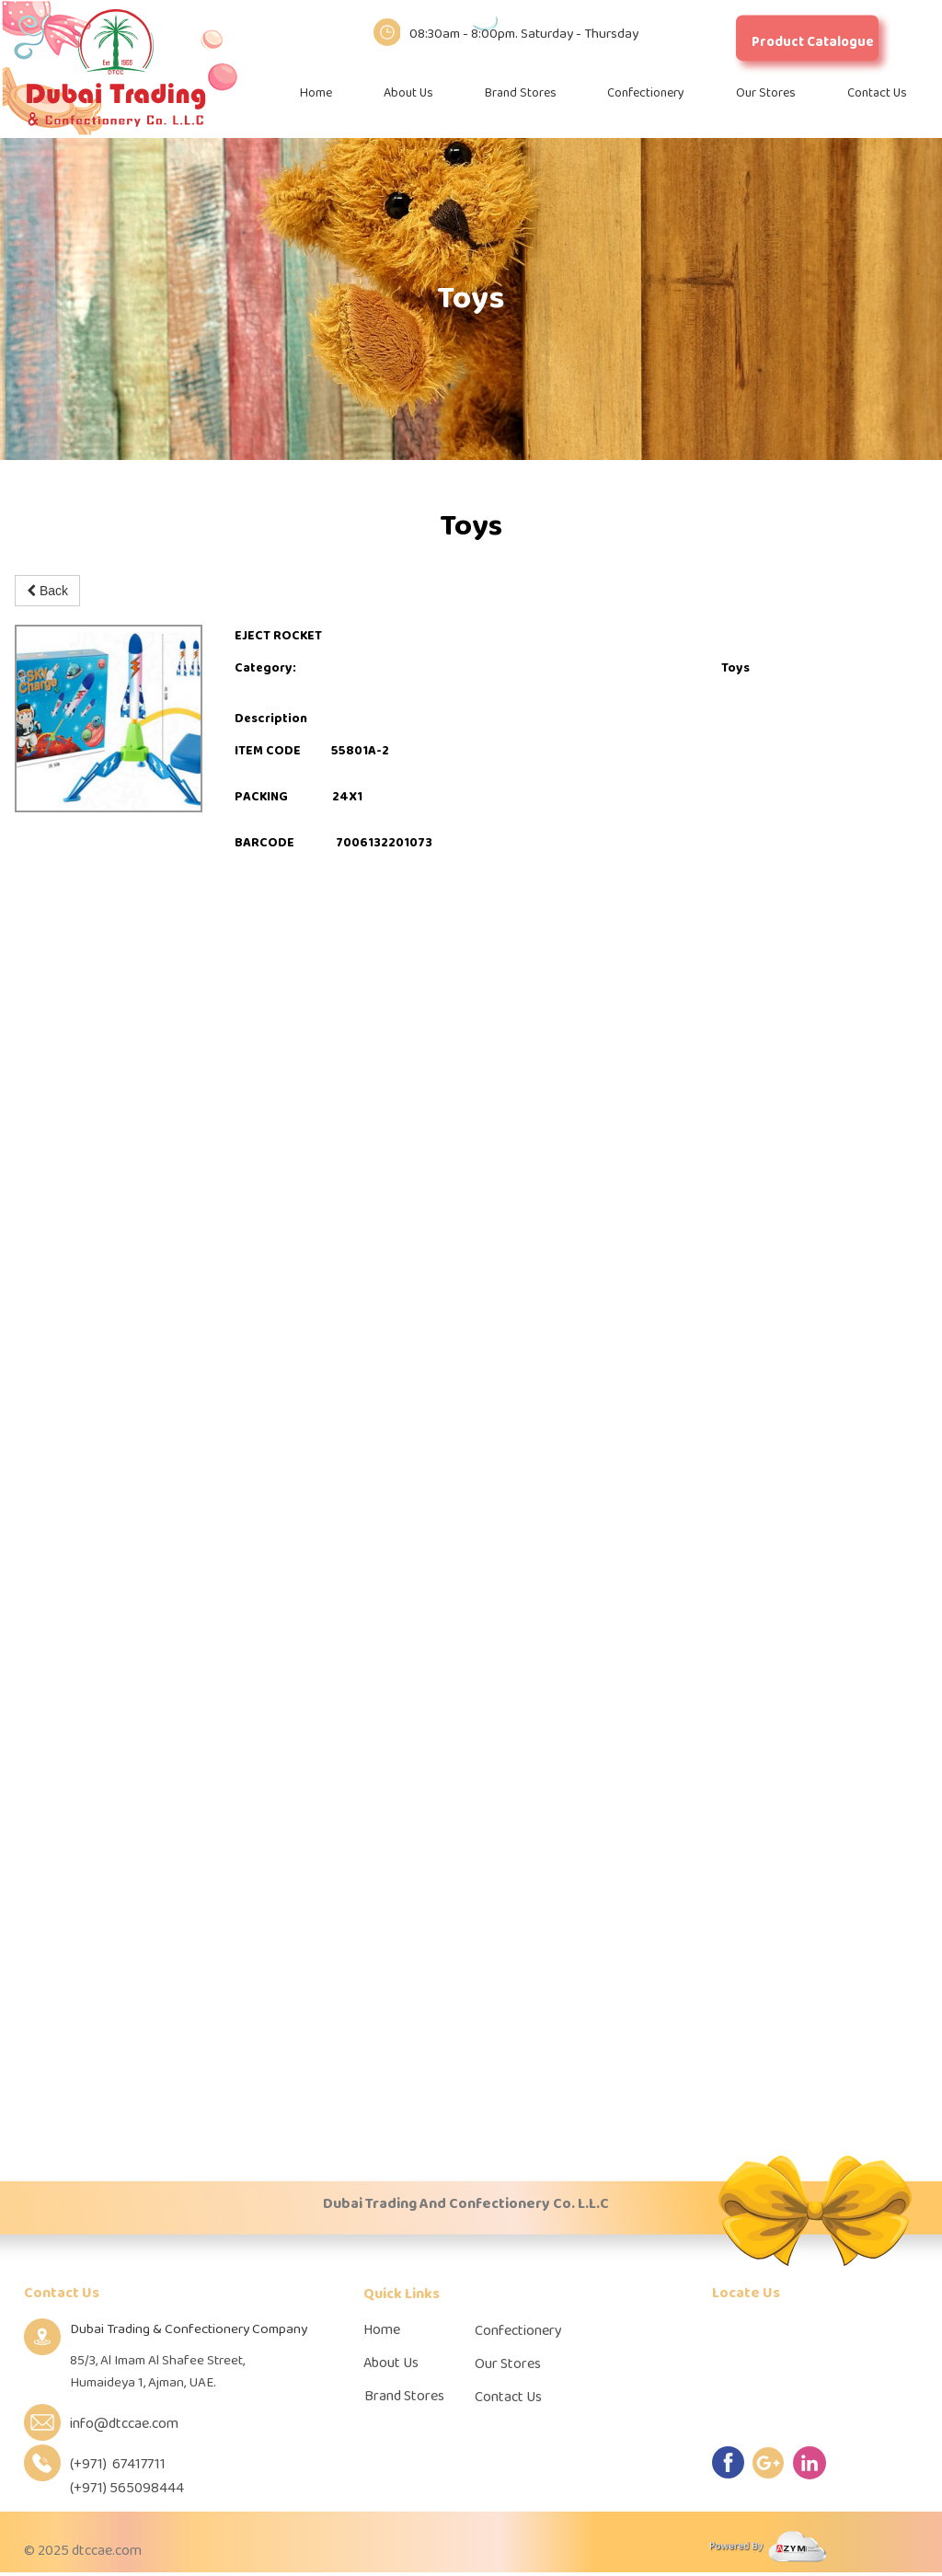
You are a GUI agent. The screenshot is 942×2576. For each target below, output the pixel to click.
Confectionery (645, 93)
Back (47, 590)
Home (316, 93)
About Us (408, 93)
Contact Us (877, 93)
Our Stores (766, 93)
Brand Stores (521, 93)
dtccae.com (107, 2550)
